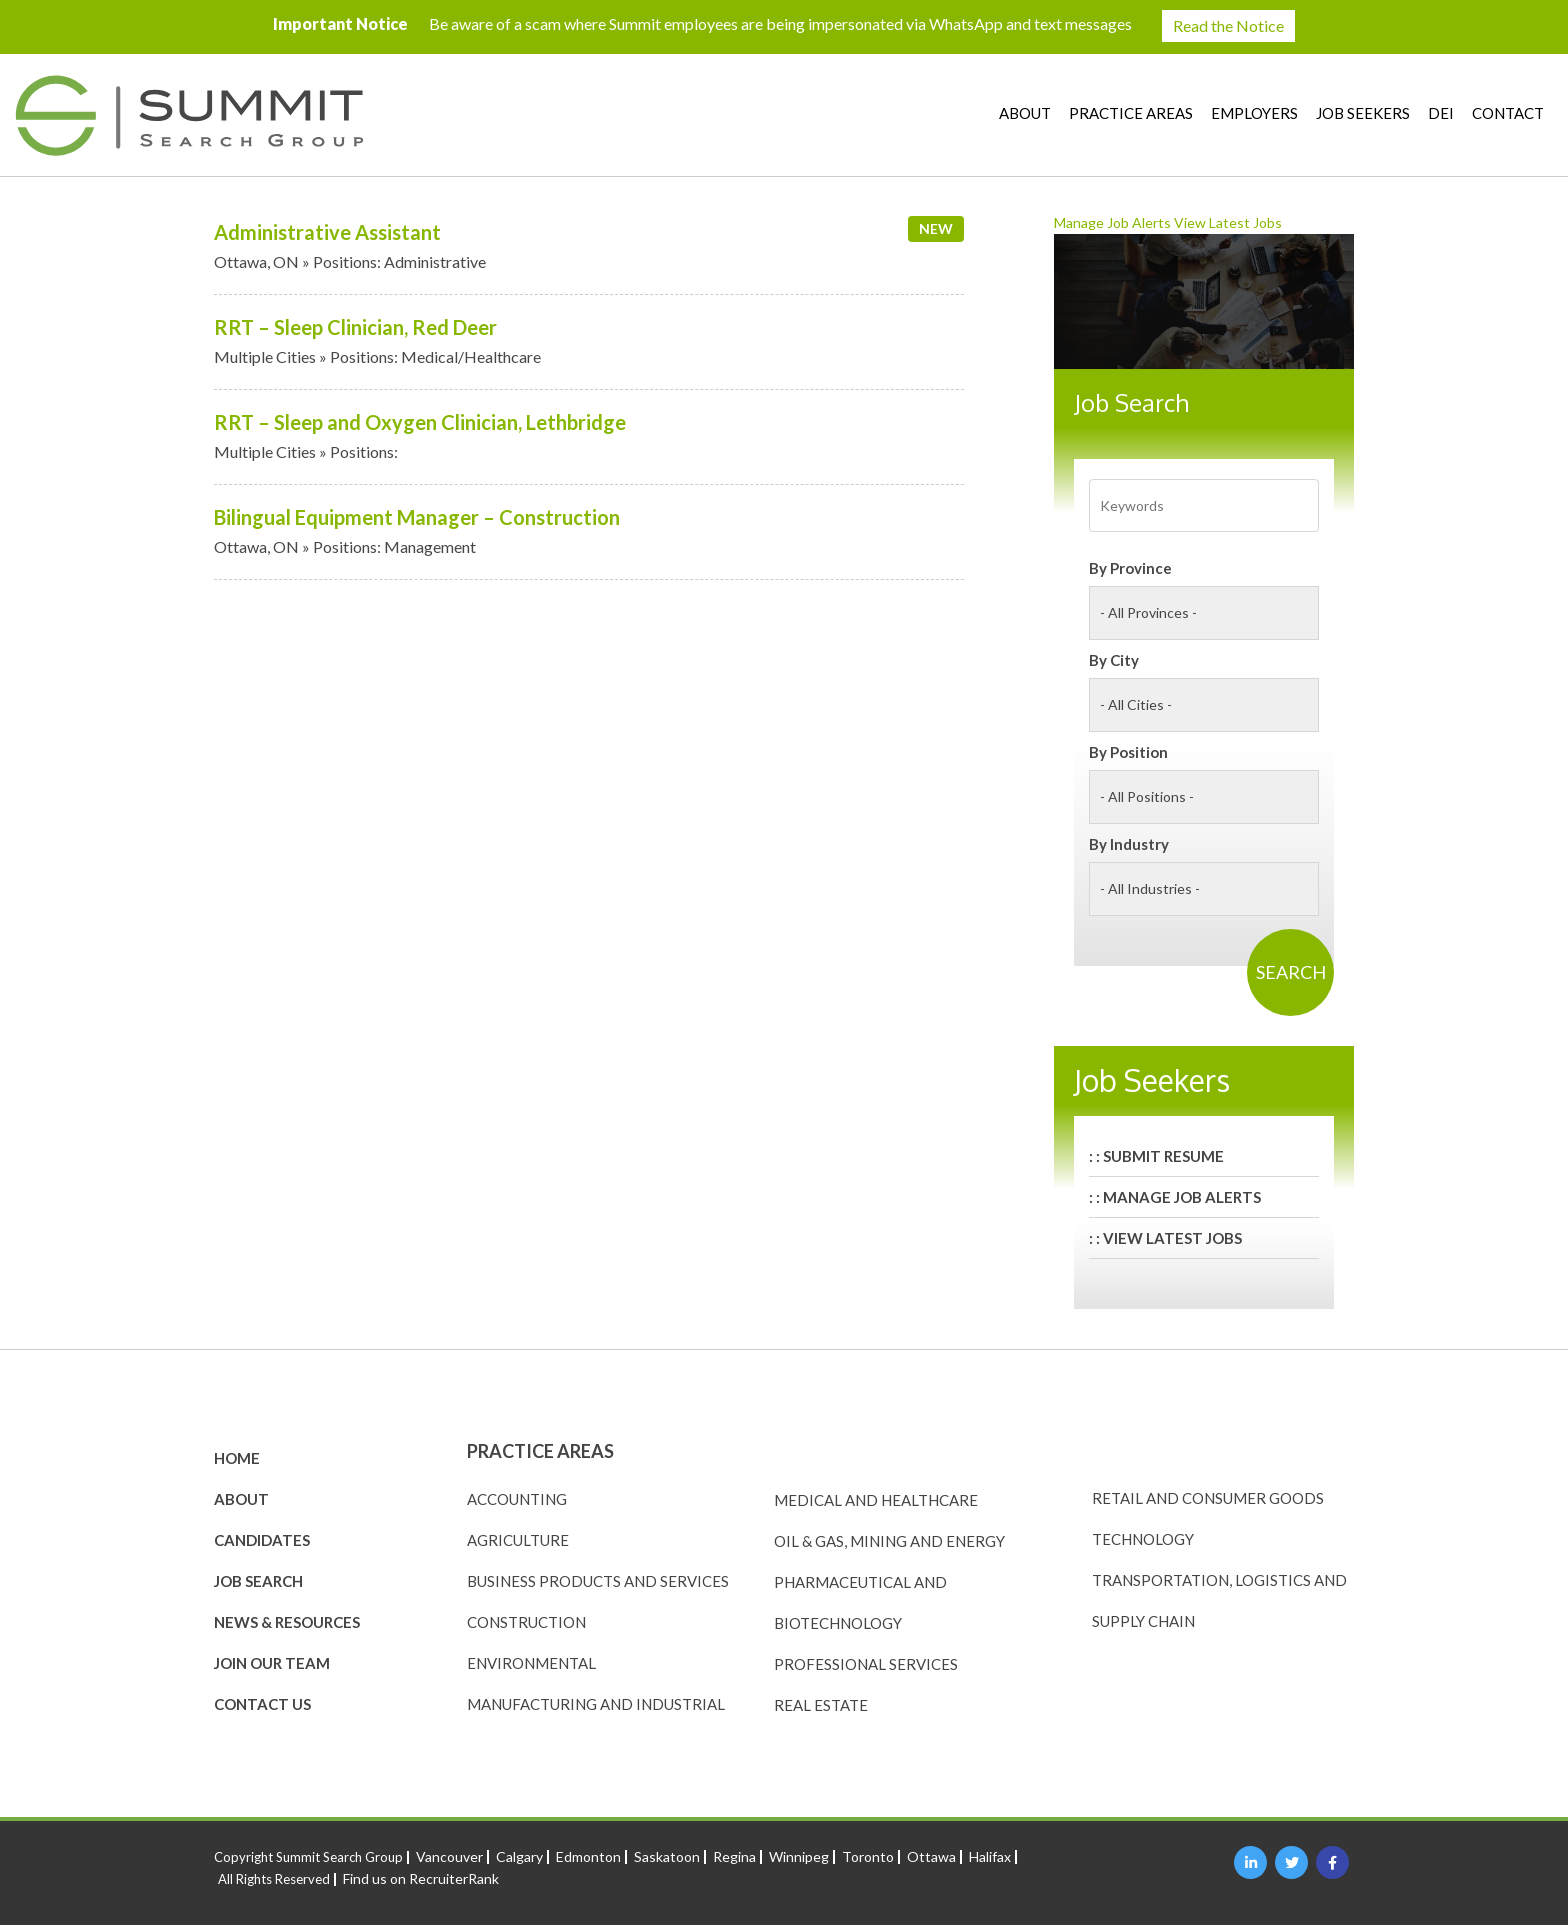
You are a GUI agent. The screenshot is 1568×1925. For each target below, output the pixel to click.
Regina (734, 1856)
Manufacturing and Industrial (596, 1704)
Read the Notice (1228, 25)
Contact (1508, 113)
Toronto (868, 1856)
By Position (1128, 752)
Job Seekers (1363, 113)
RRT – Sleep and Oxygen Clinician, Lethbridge (420, 422)
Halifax (990, 1856)
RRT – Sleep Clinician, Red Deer (355, 327)
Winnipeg (799, 1856)
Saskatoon (667, 1856)
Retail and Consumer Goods (1208, 1498)
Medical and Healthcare (876, 1500)
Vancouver (449, 1856)
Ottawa (931, 1856)
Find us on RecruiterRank (421, 1878)
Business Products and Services (598, 1581)
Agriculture (518, 1540)
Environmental (531, 1663)
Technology (1143, 1539)
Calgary (519, 1856)
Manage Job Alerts (1112, 222)
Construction (526, 1622)
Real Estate (821, 1705)
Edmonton (588, 1856)
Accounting (517, 1499)
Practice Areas (1131, 113)
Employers (1254, 113)
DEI (1441, 113)
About (1025, 113)
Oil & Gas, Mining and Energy (889, 1541)
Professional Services (866, 1664)
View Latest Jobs (1228, 222)
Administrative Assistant (327, 232)
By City (1114, 660)
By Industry (1129, 844)
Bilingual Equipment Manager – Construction (417, 517)
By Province (1130, 568)
